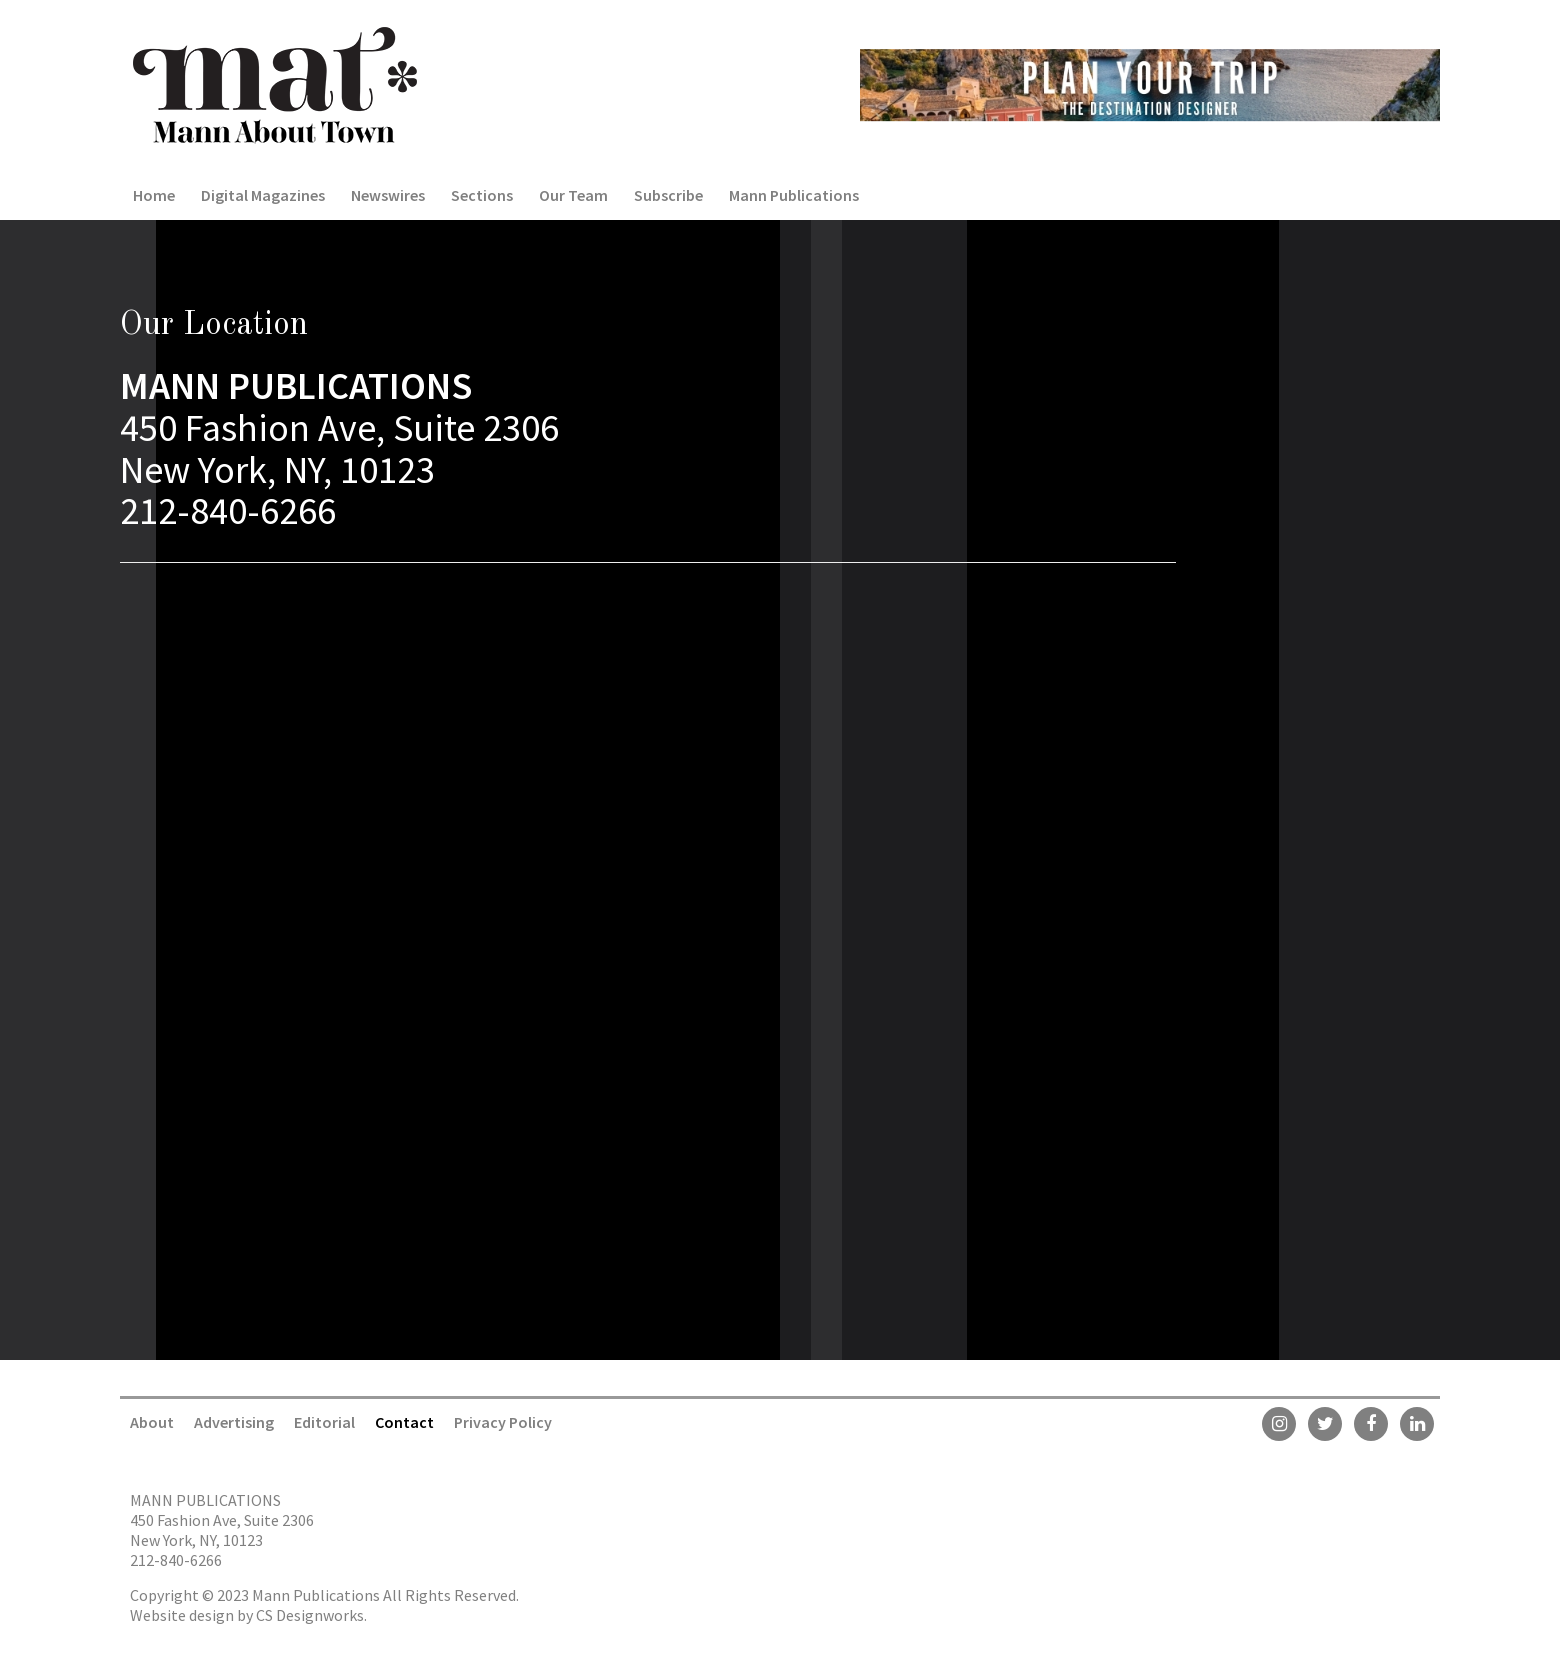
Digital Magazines (263, 195)
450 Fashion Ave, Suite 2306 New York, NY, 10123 (222, 1530)
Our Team (573, 195)
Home (154, 195)
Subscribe (668, 195)
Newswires (388, 195)
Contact (404, 1422)
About (152, 1422)
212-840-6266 (176, 1560)
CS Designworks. (311, 1615)
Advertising (234, 1422)
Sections (482, 195)
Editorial (324, 1422)
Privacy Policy (503, 1422)
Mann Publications (794, 195)
